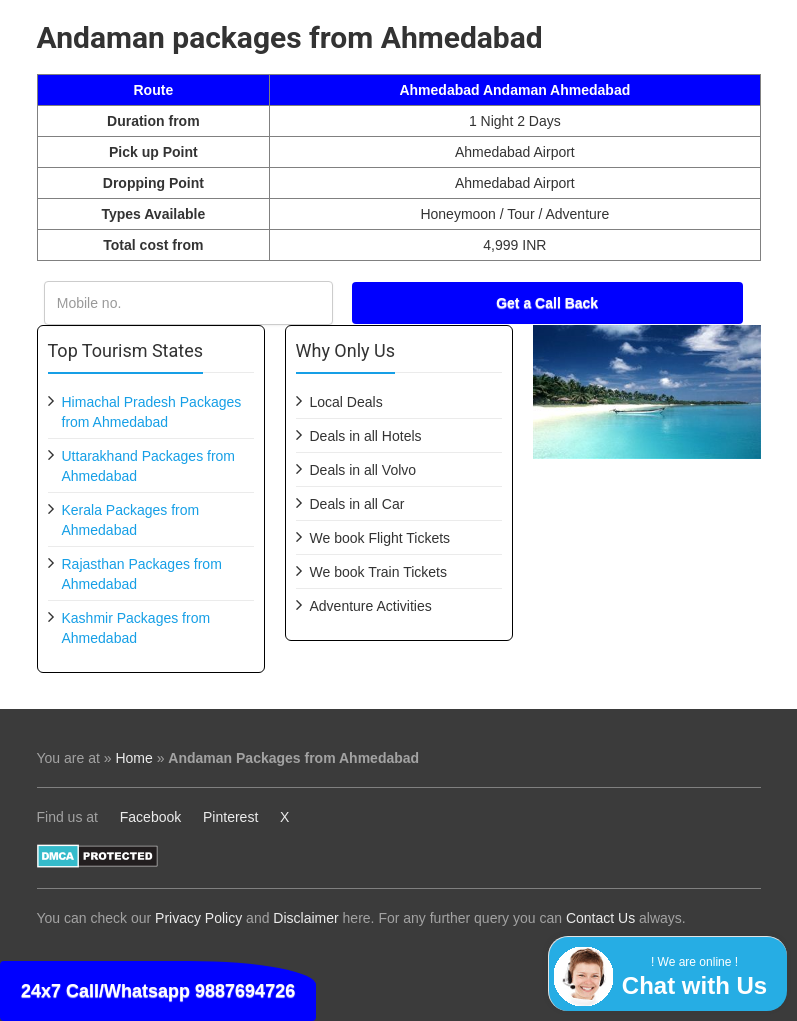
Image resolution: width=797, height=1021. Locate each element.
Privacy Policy (198, 918)
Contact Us (600, 918)
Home (133, 758)
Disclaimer (305, 918)
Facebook (150, 817)
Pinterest (230, 817)
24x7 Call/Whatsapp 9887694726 (158, 991)
